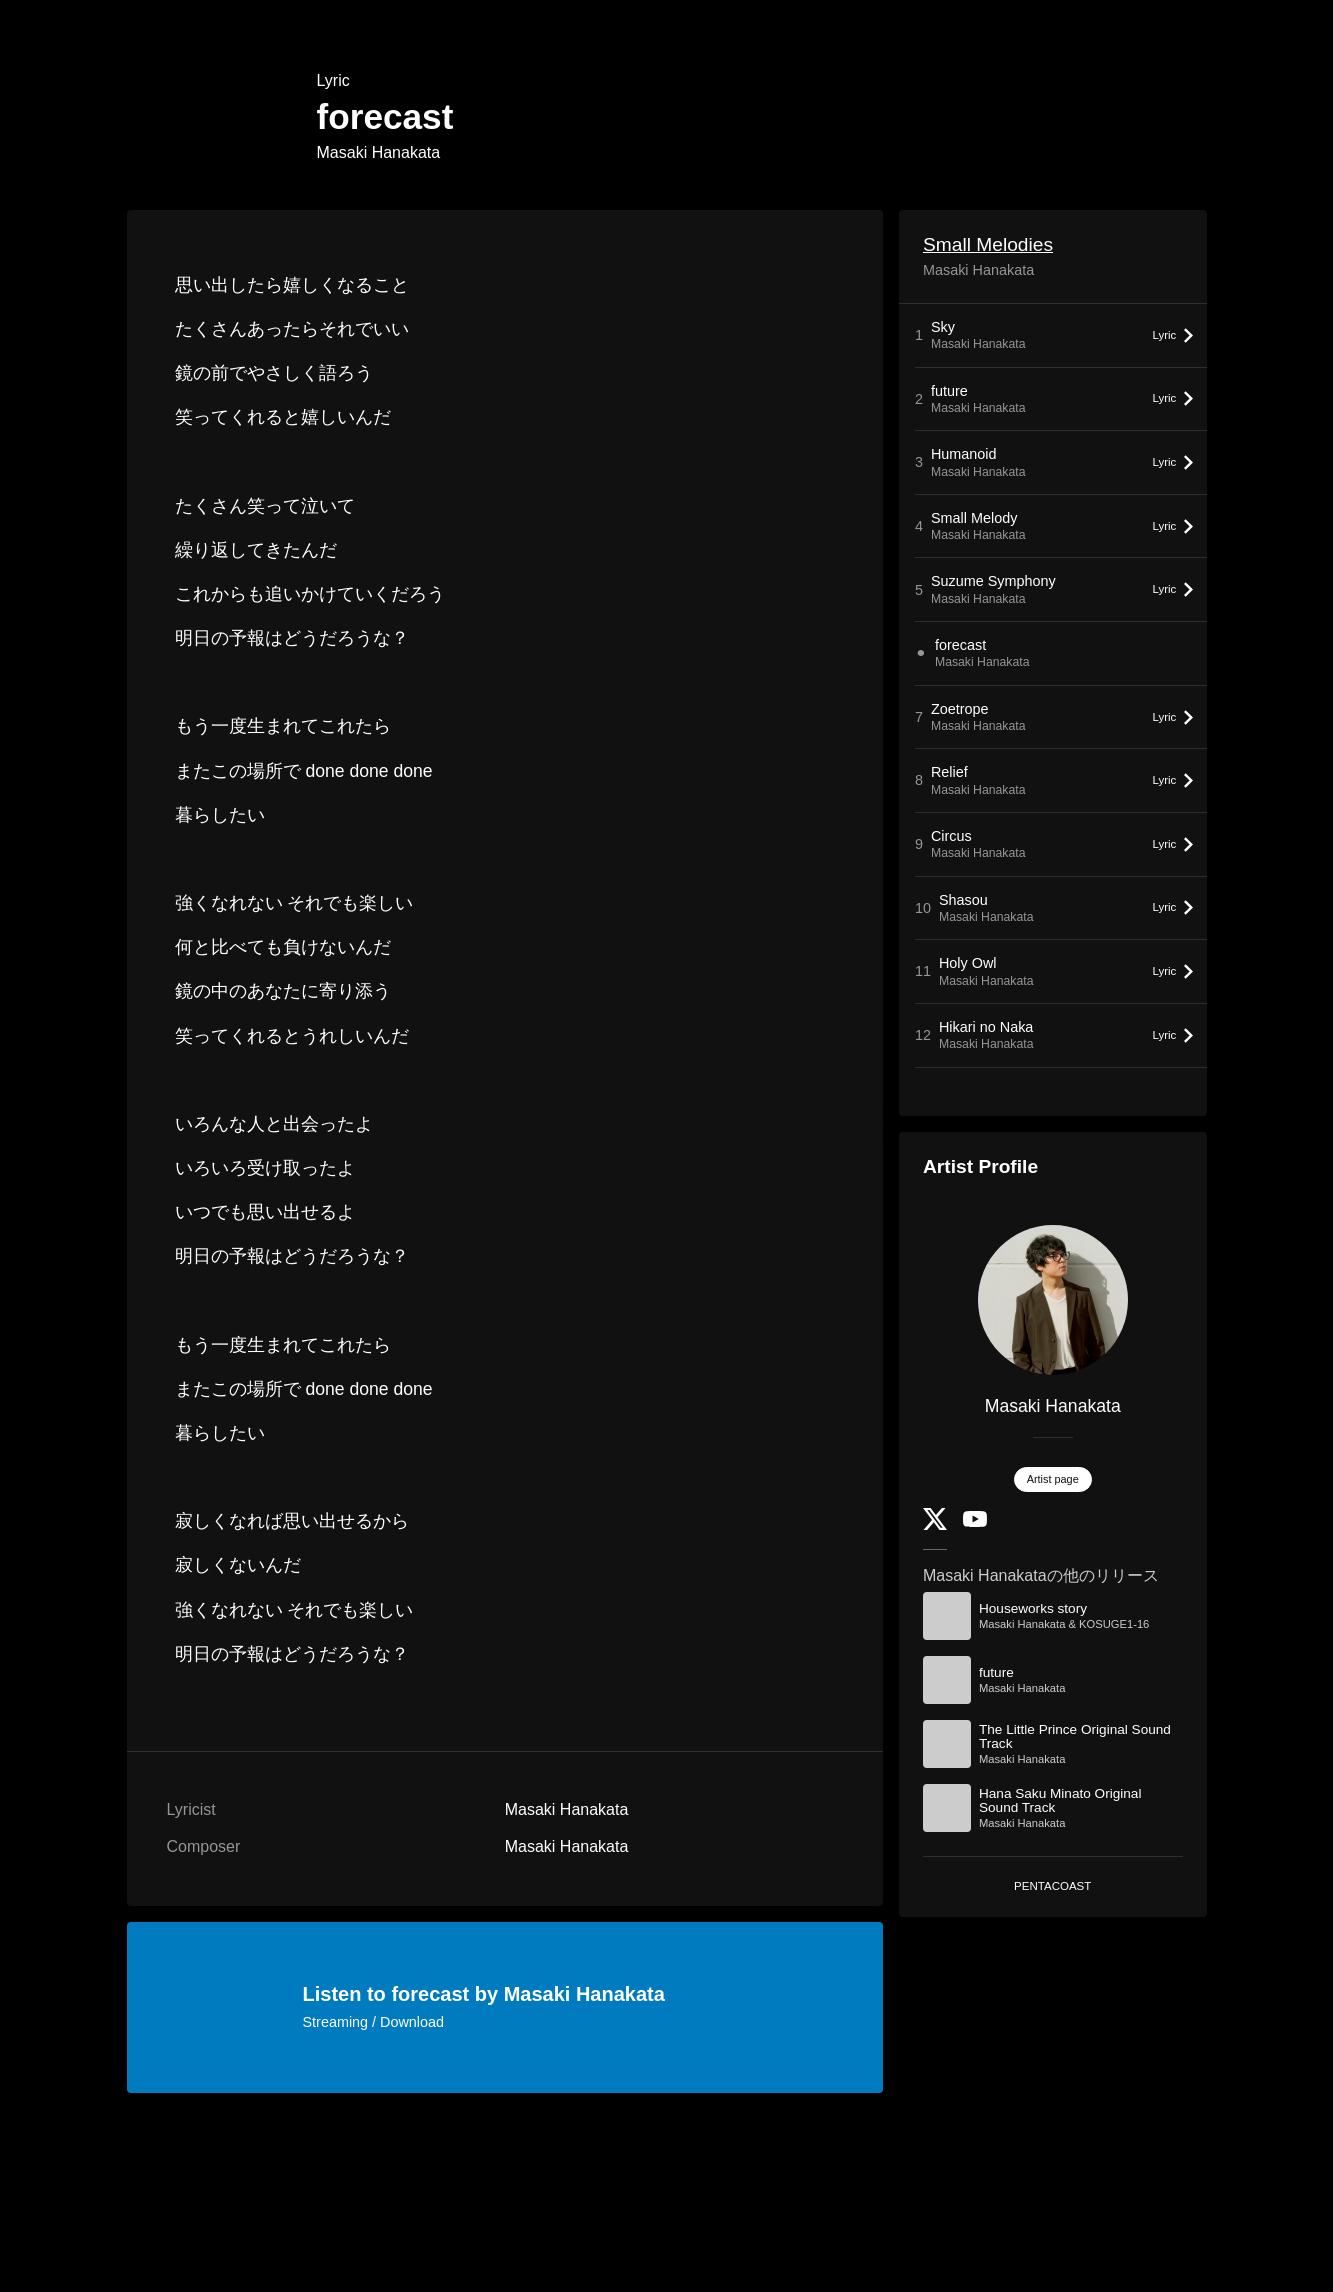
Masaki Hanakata (379, 152)
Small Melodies (988, 244)
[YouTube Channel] (975, 1522)
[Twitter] (935, 1525)
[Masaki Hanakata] (1053, 1300)
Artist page (1053, 1479)
